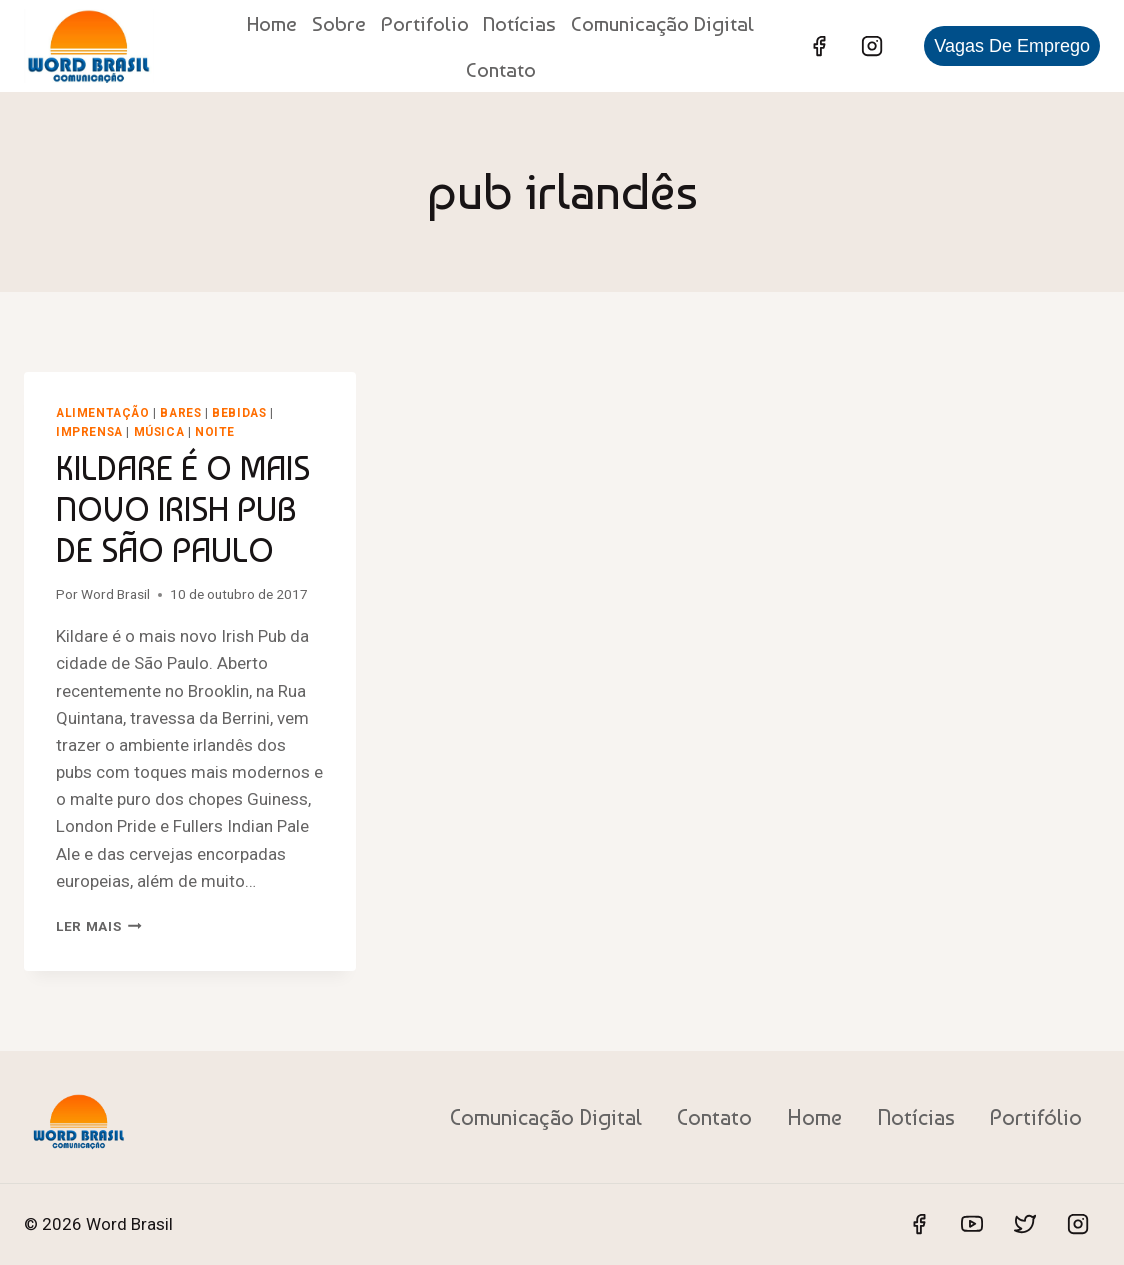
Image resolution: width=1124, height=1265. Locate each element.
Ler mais (99, 926)
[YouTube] (972, 1224)
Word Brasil (115, 594)
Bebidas (239, 413)
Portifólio (1036, 1117)
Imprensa (89, 432)
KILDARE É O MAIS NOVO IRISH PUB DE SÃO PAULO (183, 509)
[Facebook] (819, 46)
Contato (501, 69)
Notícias (519, 23)
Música (159, 432)
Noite (215, 432)
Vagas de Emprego (1012, 46)
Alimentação (103, 413)
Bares (180, 413)
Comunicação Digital (662, 23)
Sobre (339, 23)
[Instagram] (872, 46)
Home (272, 23)
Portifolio (425, 23)
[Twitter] (1025, 1224)
